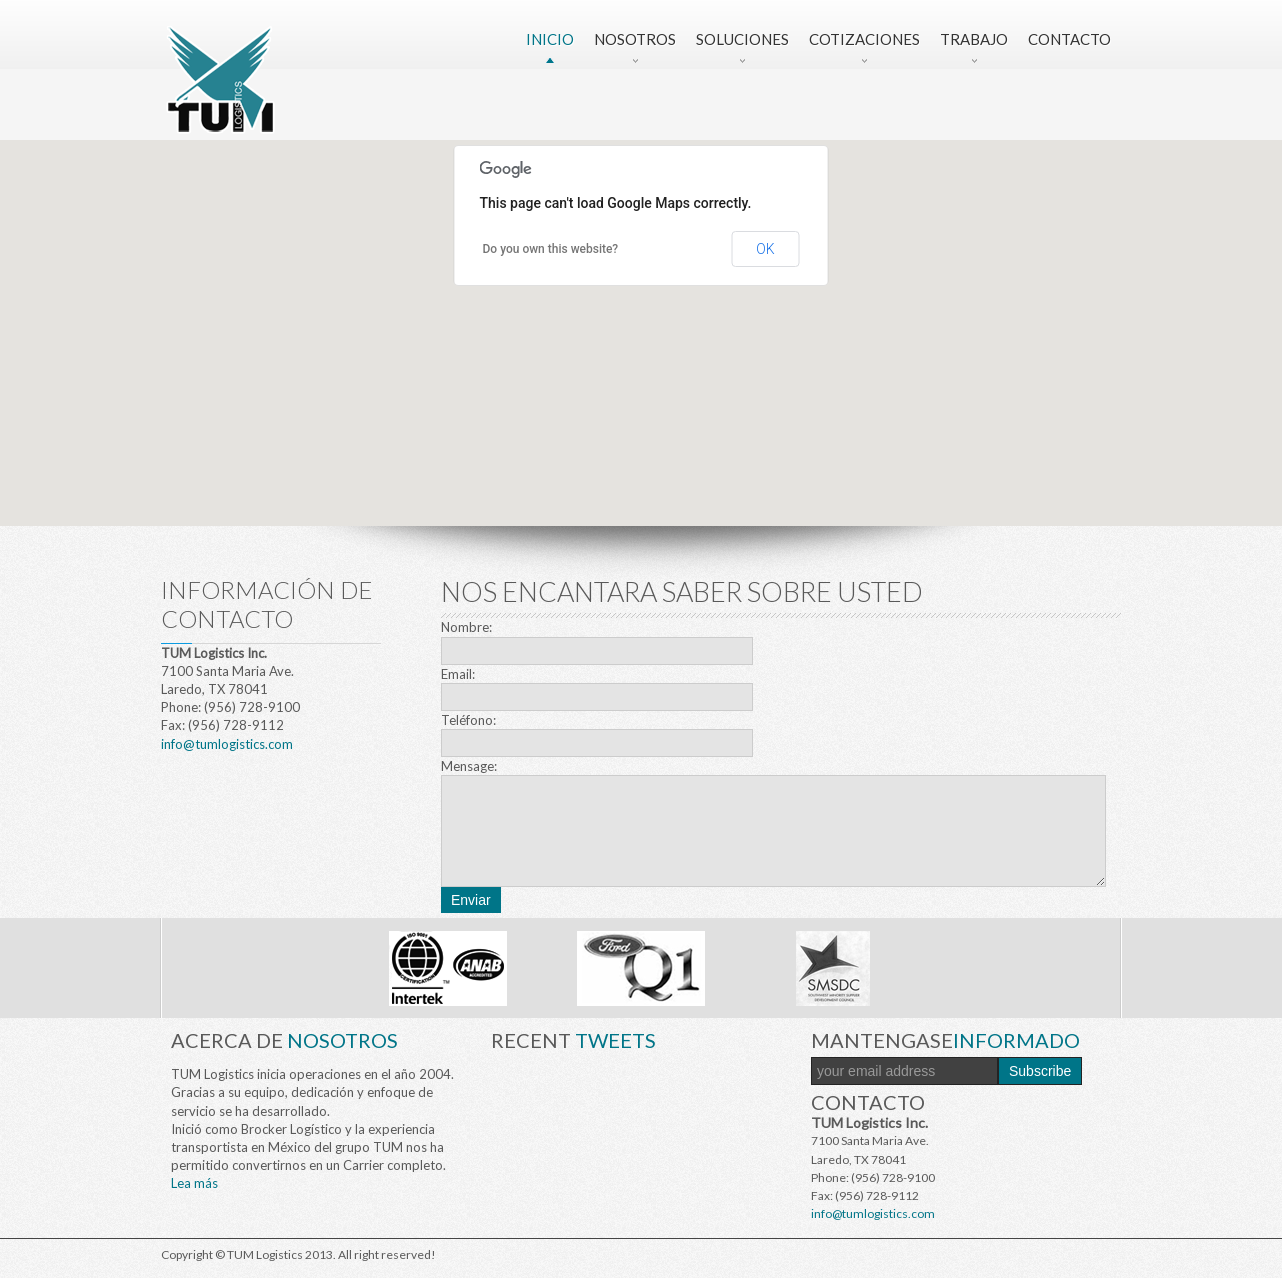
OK (765, 249)
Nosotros (635, 39)
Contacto (1069, 39)
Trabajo (974, 39)
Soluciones (742, 39)
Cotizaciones (864, 39)
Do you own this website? (551, 249)
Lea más (194, 1183)
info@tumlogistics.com (227, 744)
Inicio (550, 39)
